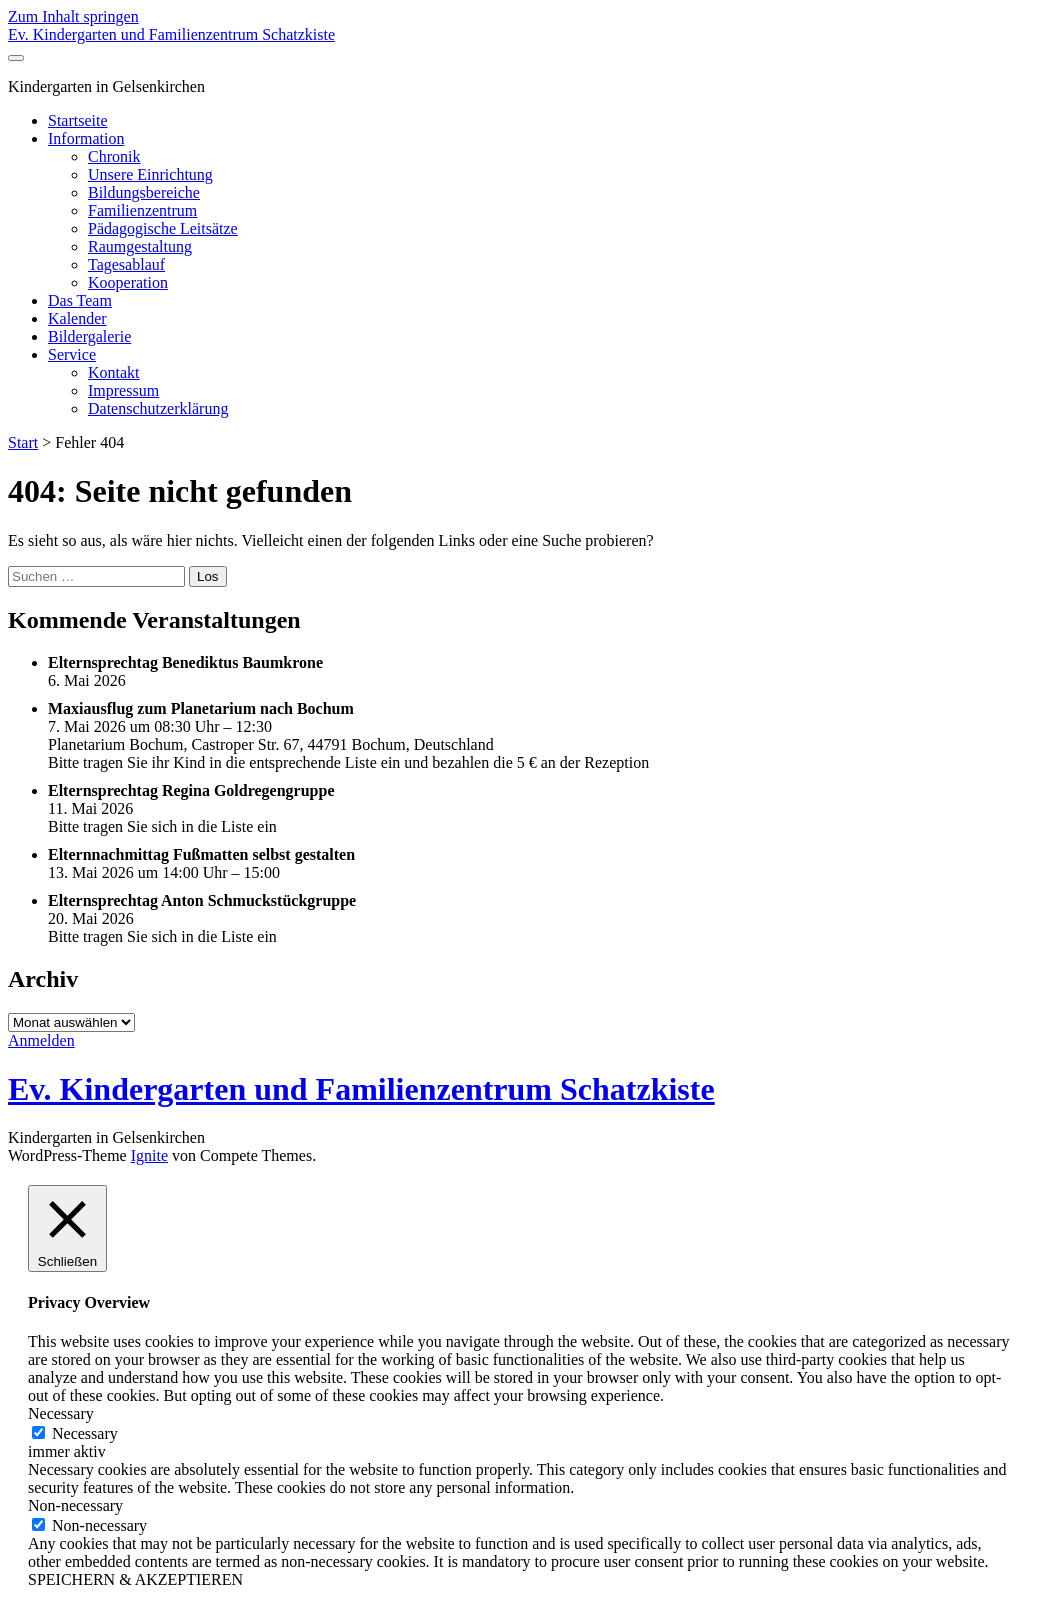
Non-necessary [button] (75, 1505)
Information (86, 138)
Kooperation (128, 282)
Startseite (78, 120)
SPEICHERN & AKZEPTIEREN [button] (135, 1579)
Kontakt (114, 372)
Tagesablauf (126, 264)
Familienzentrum (142, 210)
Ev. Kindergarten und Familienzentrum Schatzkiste (171, 34)
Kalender (77, 318)
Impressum (123, 390)
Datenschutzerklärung (158, 408)
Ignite (149, 1155)
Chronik (114, 156)
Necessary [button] (61, 1413)
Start (23, 442)
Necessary (85, 1433)
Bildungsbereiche (144, 192)
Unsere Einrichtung (150, 174)
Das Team (80, 300)
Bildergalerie (89, 336)
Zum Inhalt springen (73, 16)
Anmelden (41, 1040)
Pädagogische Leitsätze (163, 228)
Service (72, 354)
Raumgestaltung (140, 246)
